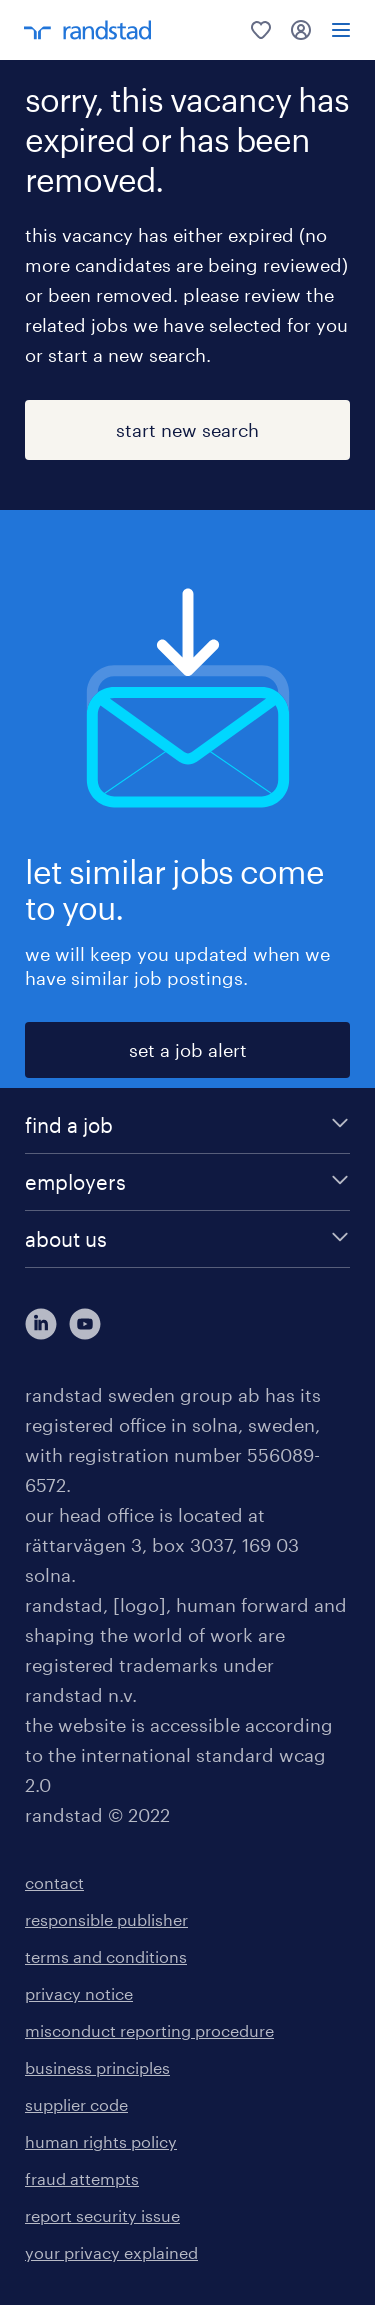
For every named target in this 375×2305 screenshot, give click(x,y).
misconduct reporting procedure (149, 2030)
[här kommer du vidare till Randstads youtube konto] (85, 1324)
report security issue (102, 2215)
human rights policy (101, 2141)
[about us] (187, 1239)
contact (54, 1882)
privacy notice (79, 1993)
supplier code (76, 2104)
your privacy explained (111, 2252)
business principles (97, 2067)
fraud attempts (82, 2178)
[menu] (341, 30)
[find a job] (187, 1125)
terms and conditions (106, 1956)
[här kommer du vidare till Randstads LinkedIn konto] (41, 1324)
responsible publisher (106, 1919)
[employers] (187, 1182)
